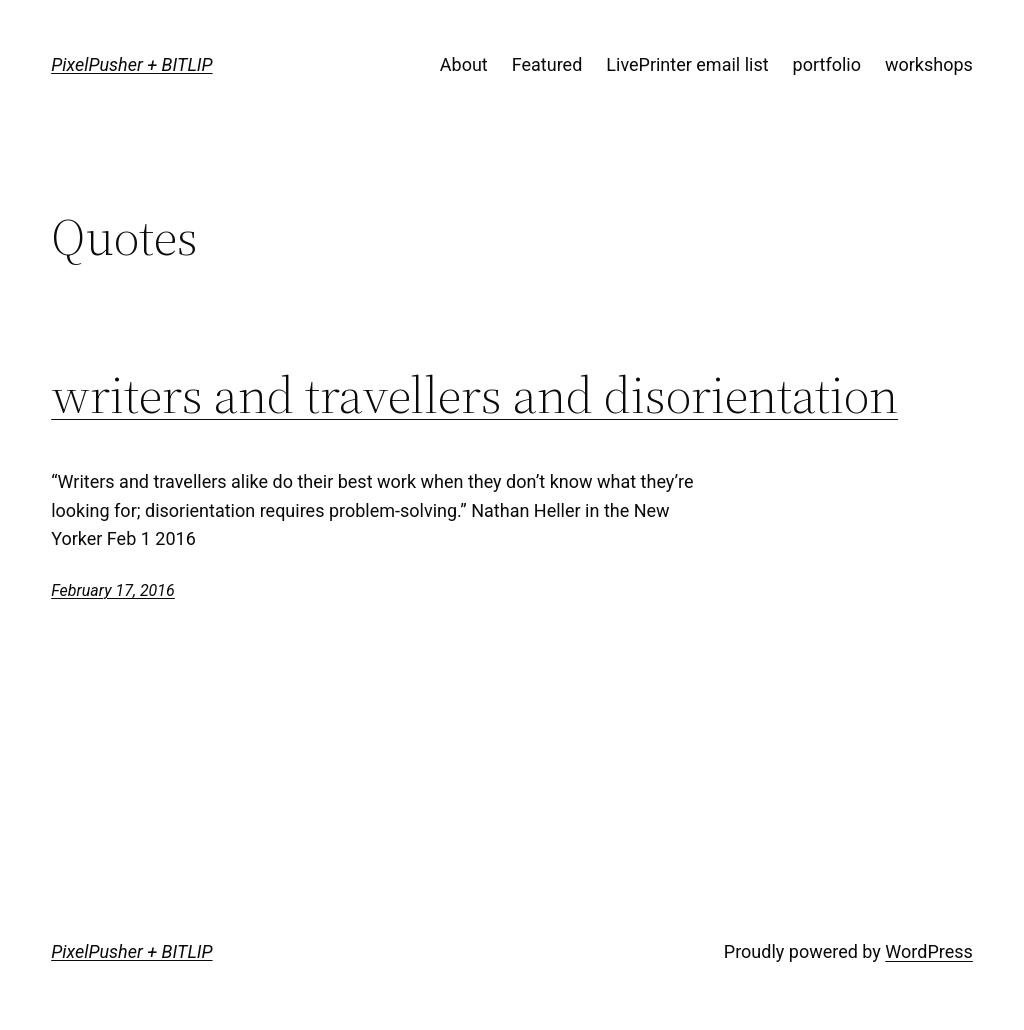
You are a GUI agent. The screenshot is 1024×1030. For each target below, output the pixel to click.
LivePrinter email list (687, 64)
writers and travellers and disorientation (474, 395)
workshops (929, 64)
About (464, 64)
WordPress (928, 951)
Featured (547, 64)
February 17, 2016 (113, 590)
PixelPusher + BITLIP (131, 64)
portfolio (827, 64)
